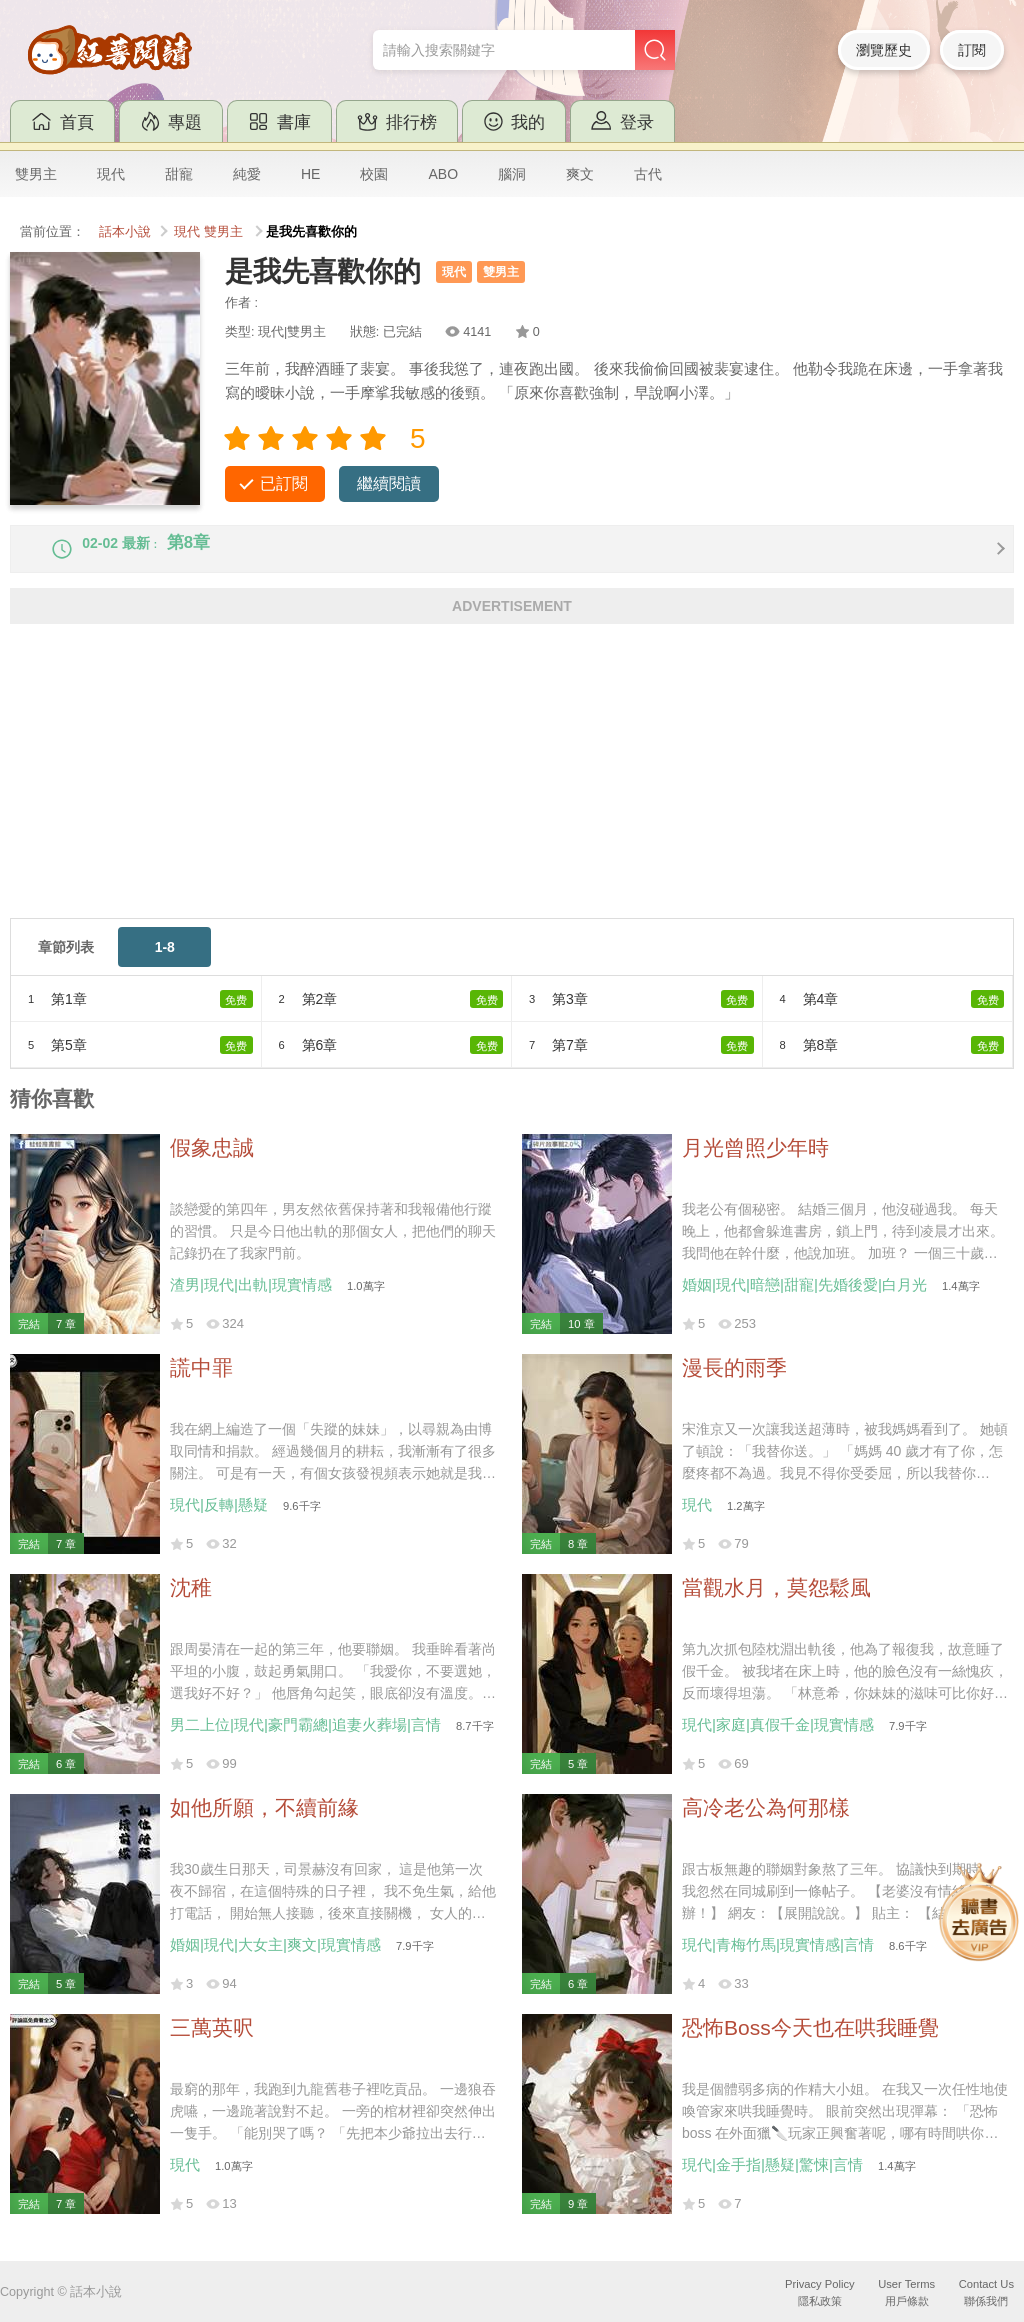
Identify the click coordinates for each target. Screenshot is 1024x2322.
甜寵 (179, 174)
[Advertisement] (512, 796)
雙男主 (36, 174)
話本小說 (125, 232)
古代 (648, 174)
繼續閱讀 (389, 483)
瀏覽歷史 (884, 50)
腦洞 (512, 174)
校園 (374, 174)
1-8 (165, 965)
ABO (443, 174)
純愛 (247, 174)
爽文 (580, 174)
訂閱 (972, 50)
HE (310, 174)
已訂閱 (284, 483)
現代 (111, 174)
